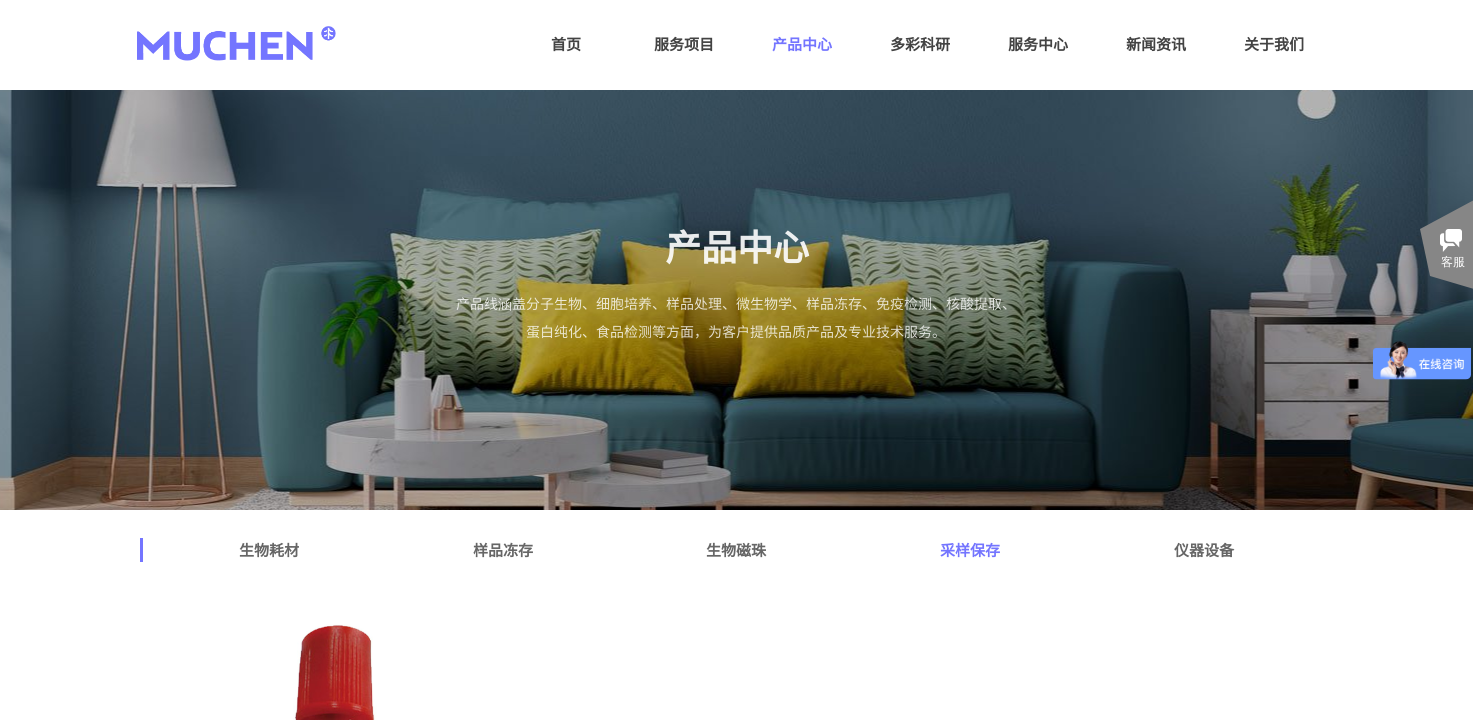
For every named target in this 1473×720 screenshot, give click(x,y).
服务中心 (1038, 43)
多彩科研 (920, 43)
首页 (566, 43)
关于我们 (1274, 43)
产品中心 (802, 43)
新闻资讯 (1156, 43)
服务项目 (684, 43)
